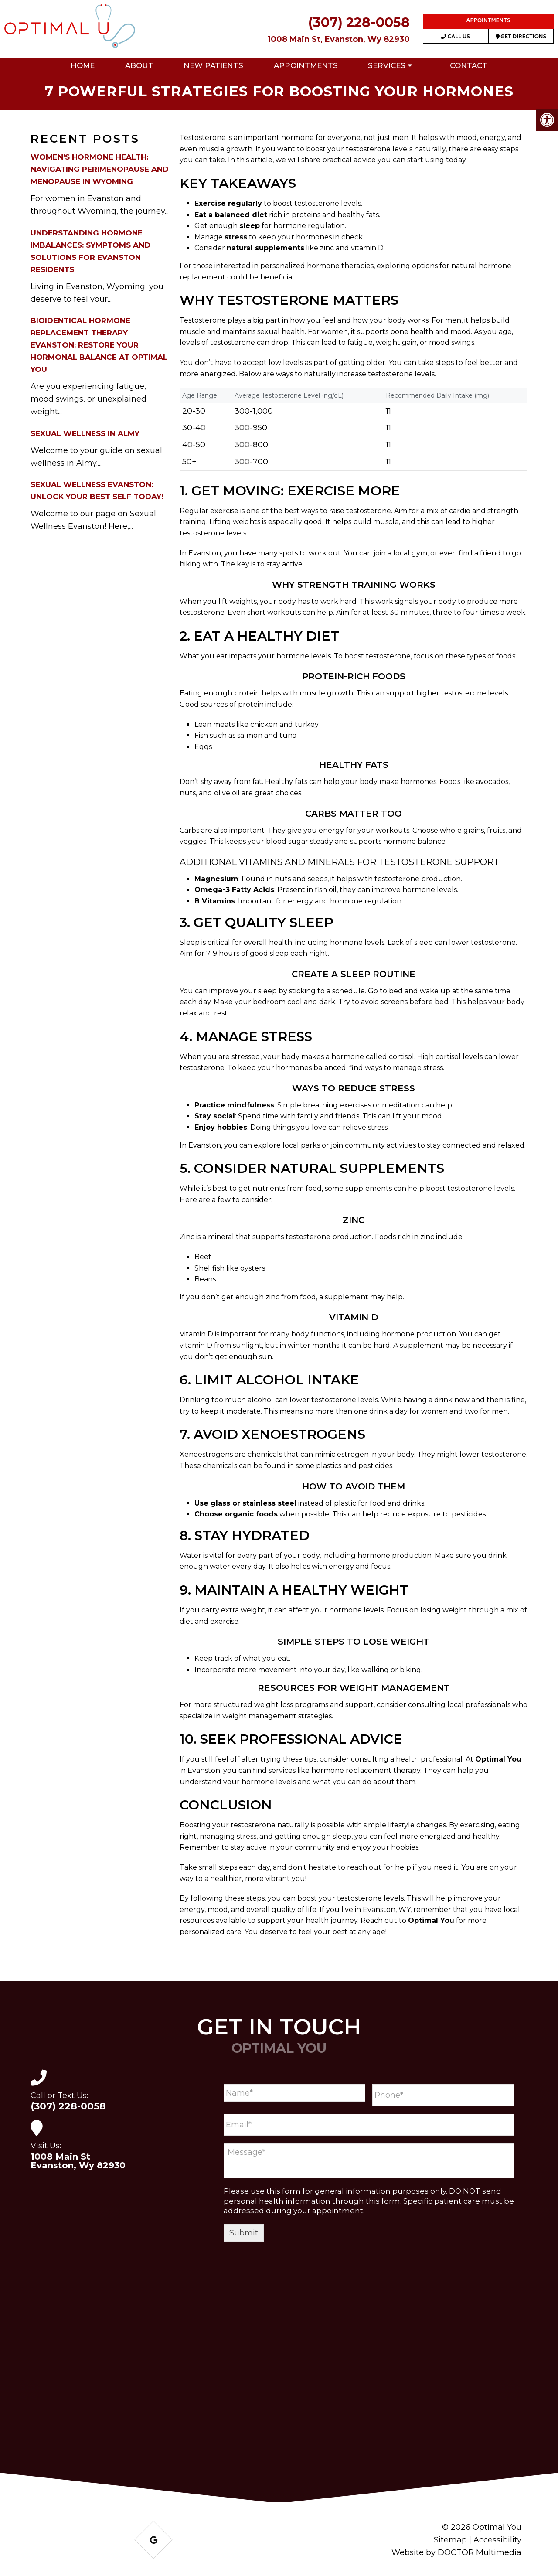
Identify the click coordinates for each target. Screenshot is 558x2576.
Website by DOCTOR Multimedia (456, 2552)
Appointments (488, 21)
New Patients (213, 65)
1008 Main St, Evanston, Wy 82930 (339, 39)
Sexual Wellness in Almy (85, 433)
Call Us (455, 37)
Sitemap (450, 2540)
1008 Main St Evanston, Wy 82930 (78, 2161)
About (139, 65)
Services (386, 65)
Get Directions (521, 37)
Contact (468, 65)
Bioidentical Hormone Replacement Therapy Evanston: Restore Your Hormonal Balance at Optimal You (99, 345)
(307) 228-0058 (359, 22)
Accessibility (497, 2540)
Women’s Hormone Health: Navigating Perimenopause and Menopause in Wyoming (100, 169)
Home (83, 65)
